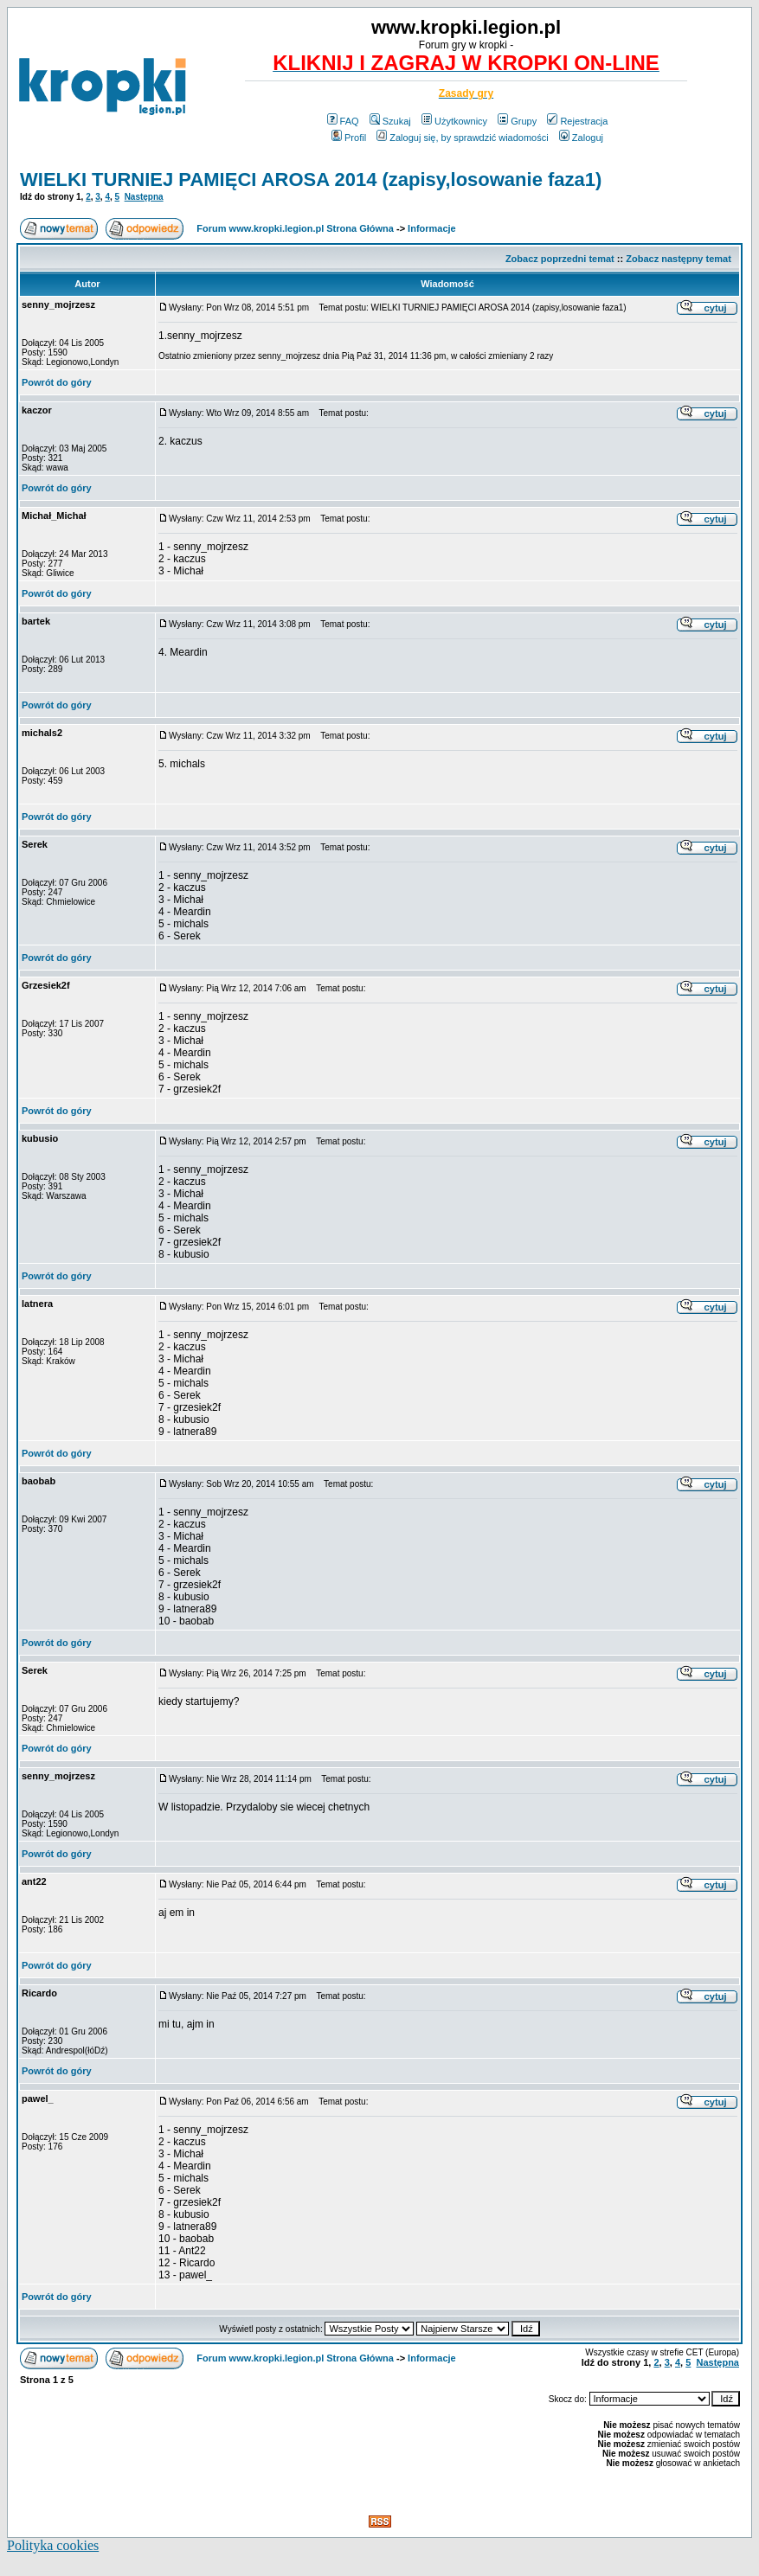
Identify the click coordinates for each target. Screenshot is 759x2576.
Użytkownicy (454, 121)
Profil (348, 137)
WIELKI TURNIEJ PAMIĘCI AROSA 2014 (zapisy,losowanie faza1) (310, 179)
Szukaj (390, 121)
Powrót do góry (57, 382)
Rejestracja (577, 121)
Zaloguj (581, 137)
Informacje (432, 228)
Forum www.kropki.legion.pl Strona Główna (295, 228)
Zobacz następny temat (678, 258)
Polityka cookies (53, 2545)
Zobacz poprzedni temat (559, 258)
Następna (144, 197)
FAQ (343, 121)
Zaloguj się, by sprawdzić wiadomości (462, 137)
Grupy (517, 121)
